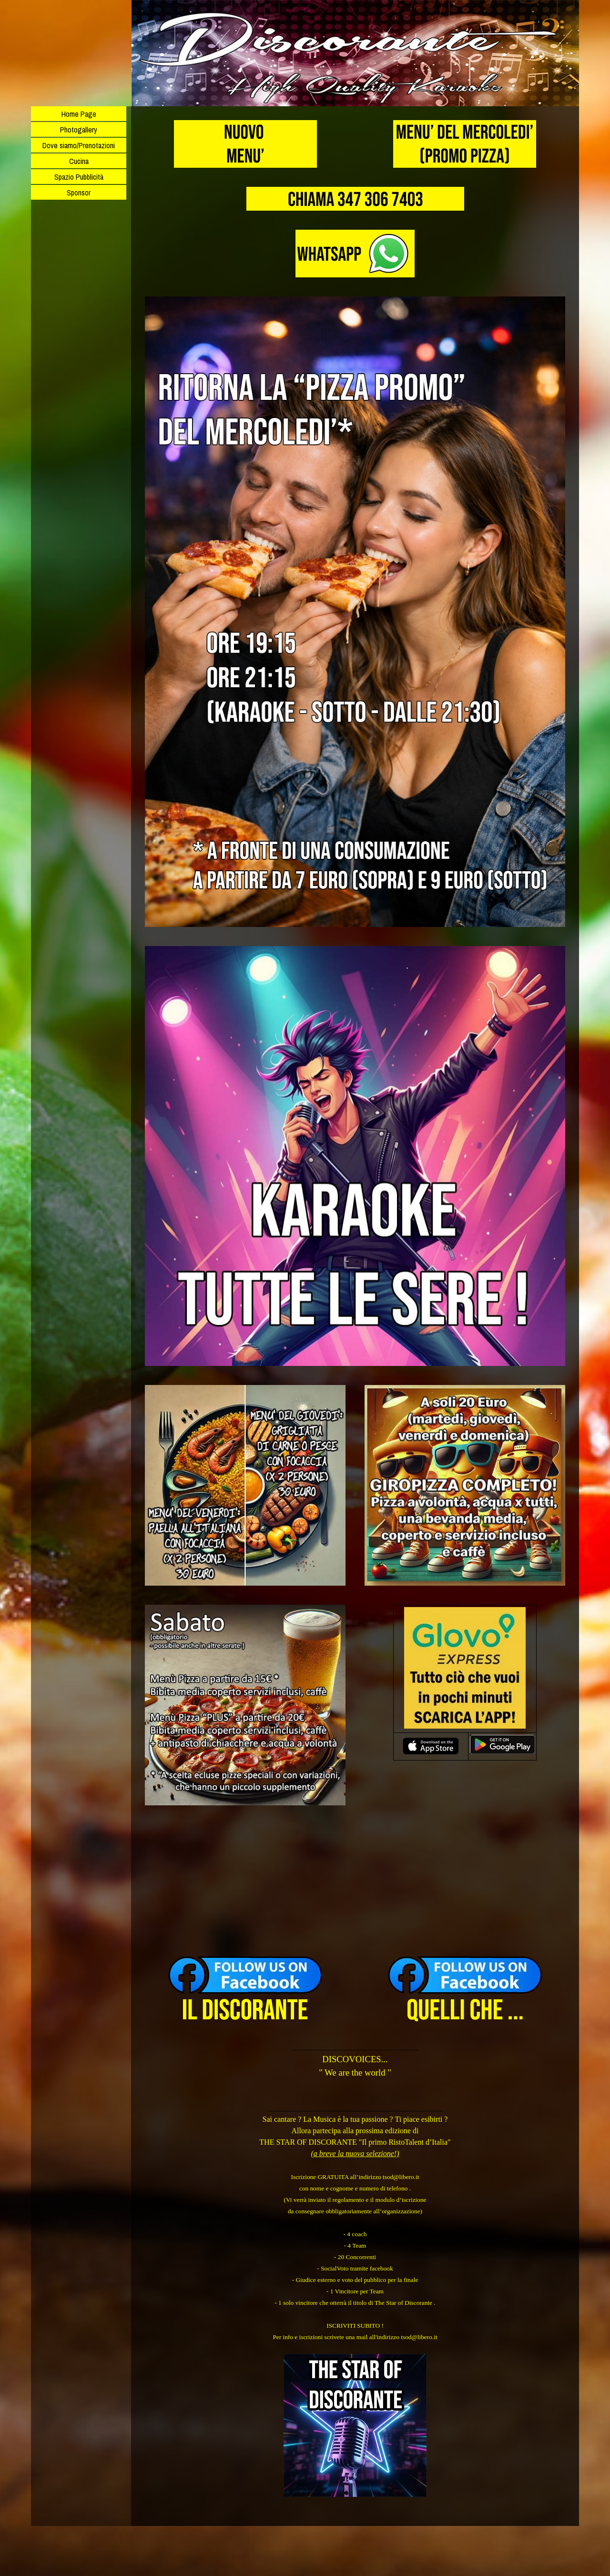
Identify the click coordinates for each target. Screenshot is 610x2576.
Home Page (78, 114)
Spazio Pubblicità (78, 177)
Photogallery (78, 129)
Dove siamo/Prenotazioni (78, 145)
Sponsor (79, 192)
